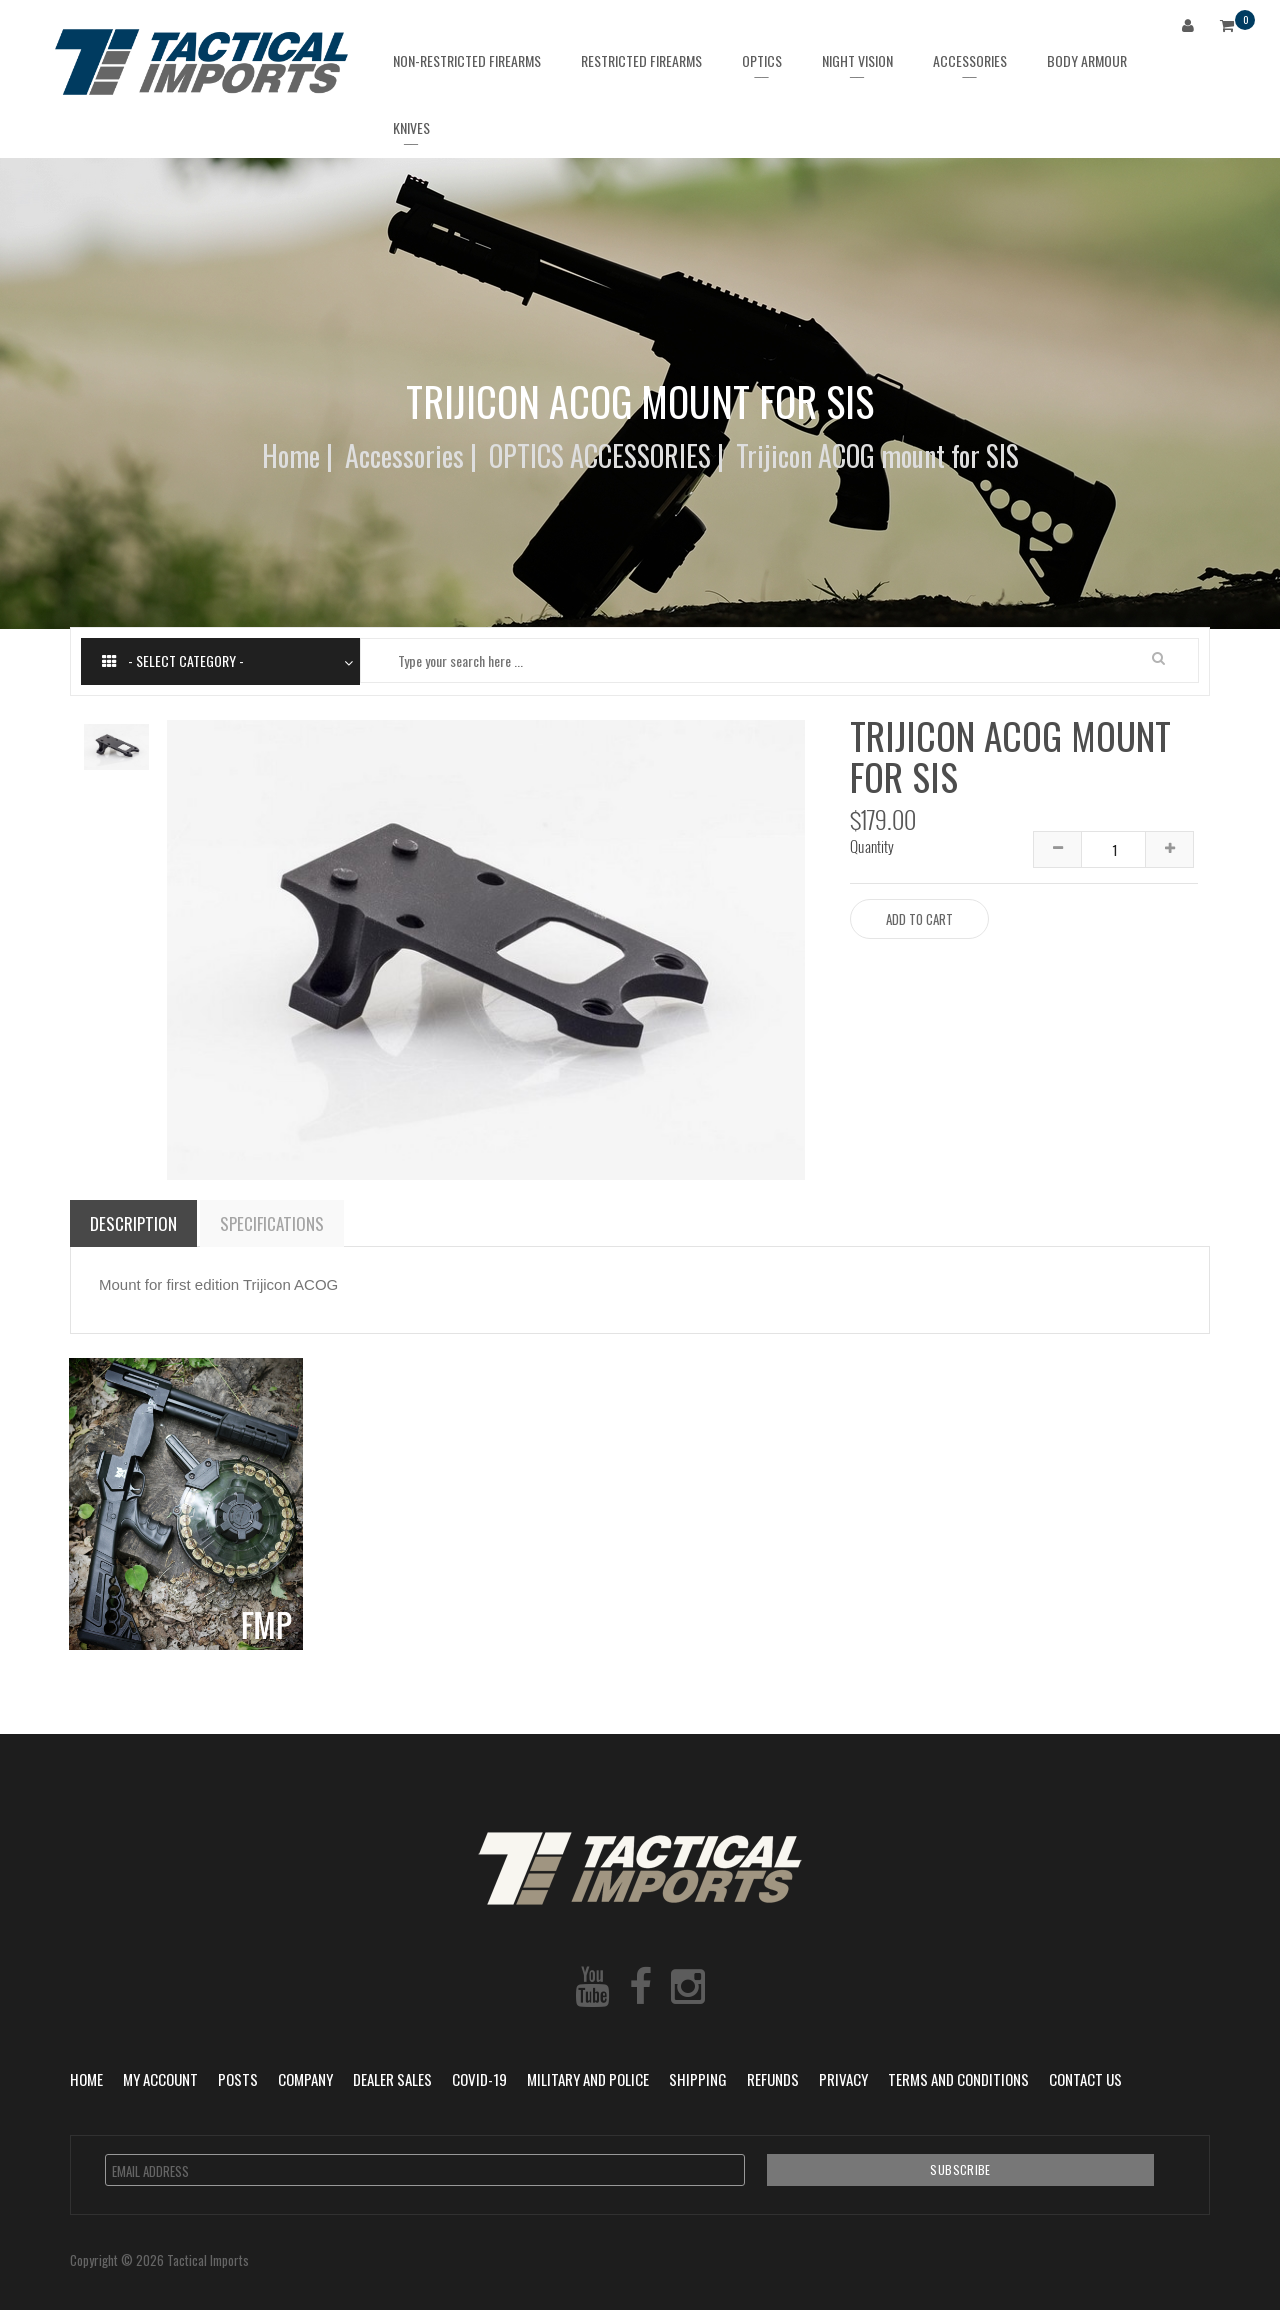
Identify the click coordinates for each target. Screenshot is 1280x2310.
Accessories (404, 455)
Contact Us (1085, 2079)
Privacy (843, 2079)
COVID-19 (479, 2079)
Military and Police (588, 2079)
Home (291, 455)
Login (1192, 28)
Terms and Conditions (958, 2079)
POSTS (238, 2079)
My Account (160, 2079)
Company (305, 2079)
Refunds (773, 2079)
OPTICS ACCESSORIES (600, 455)
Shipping (698, 2079)
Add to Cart (919, 919)
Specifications (272, 1223)
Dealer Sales (392, 2079)
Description (133, 1223)
